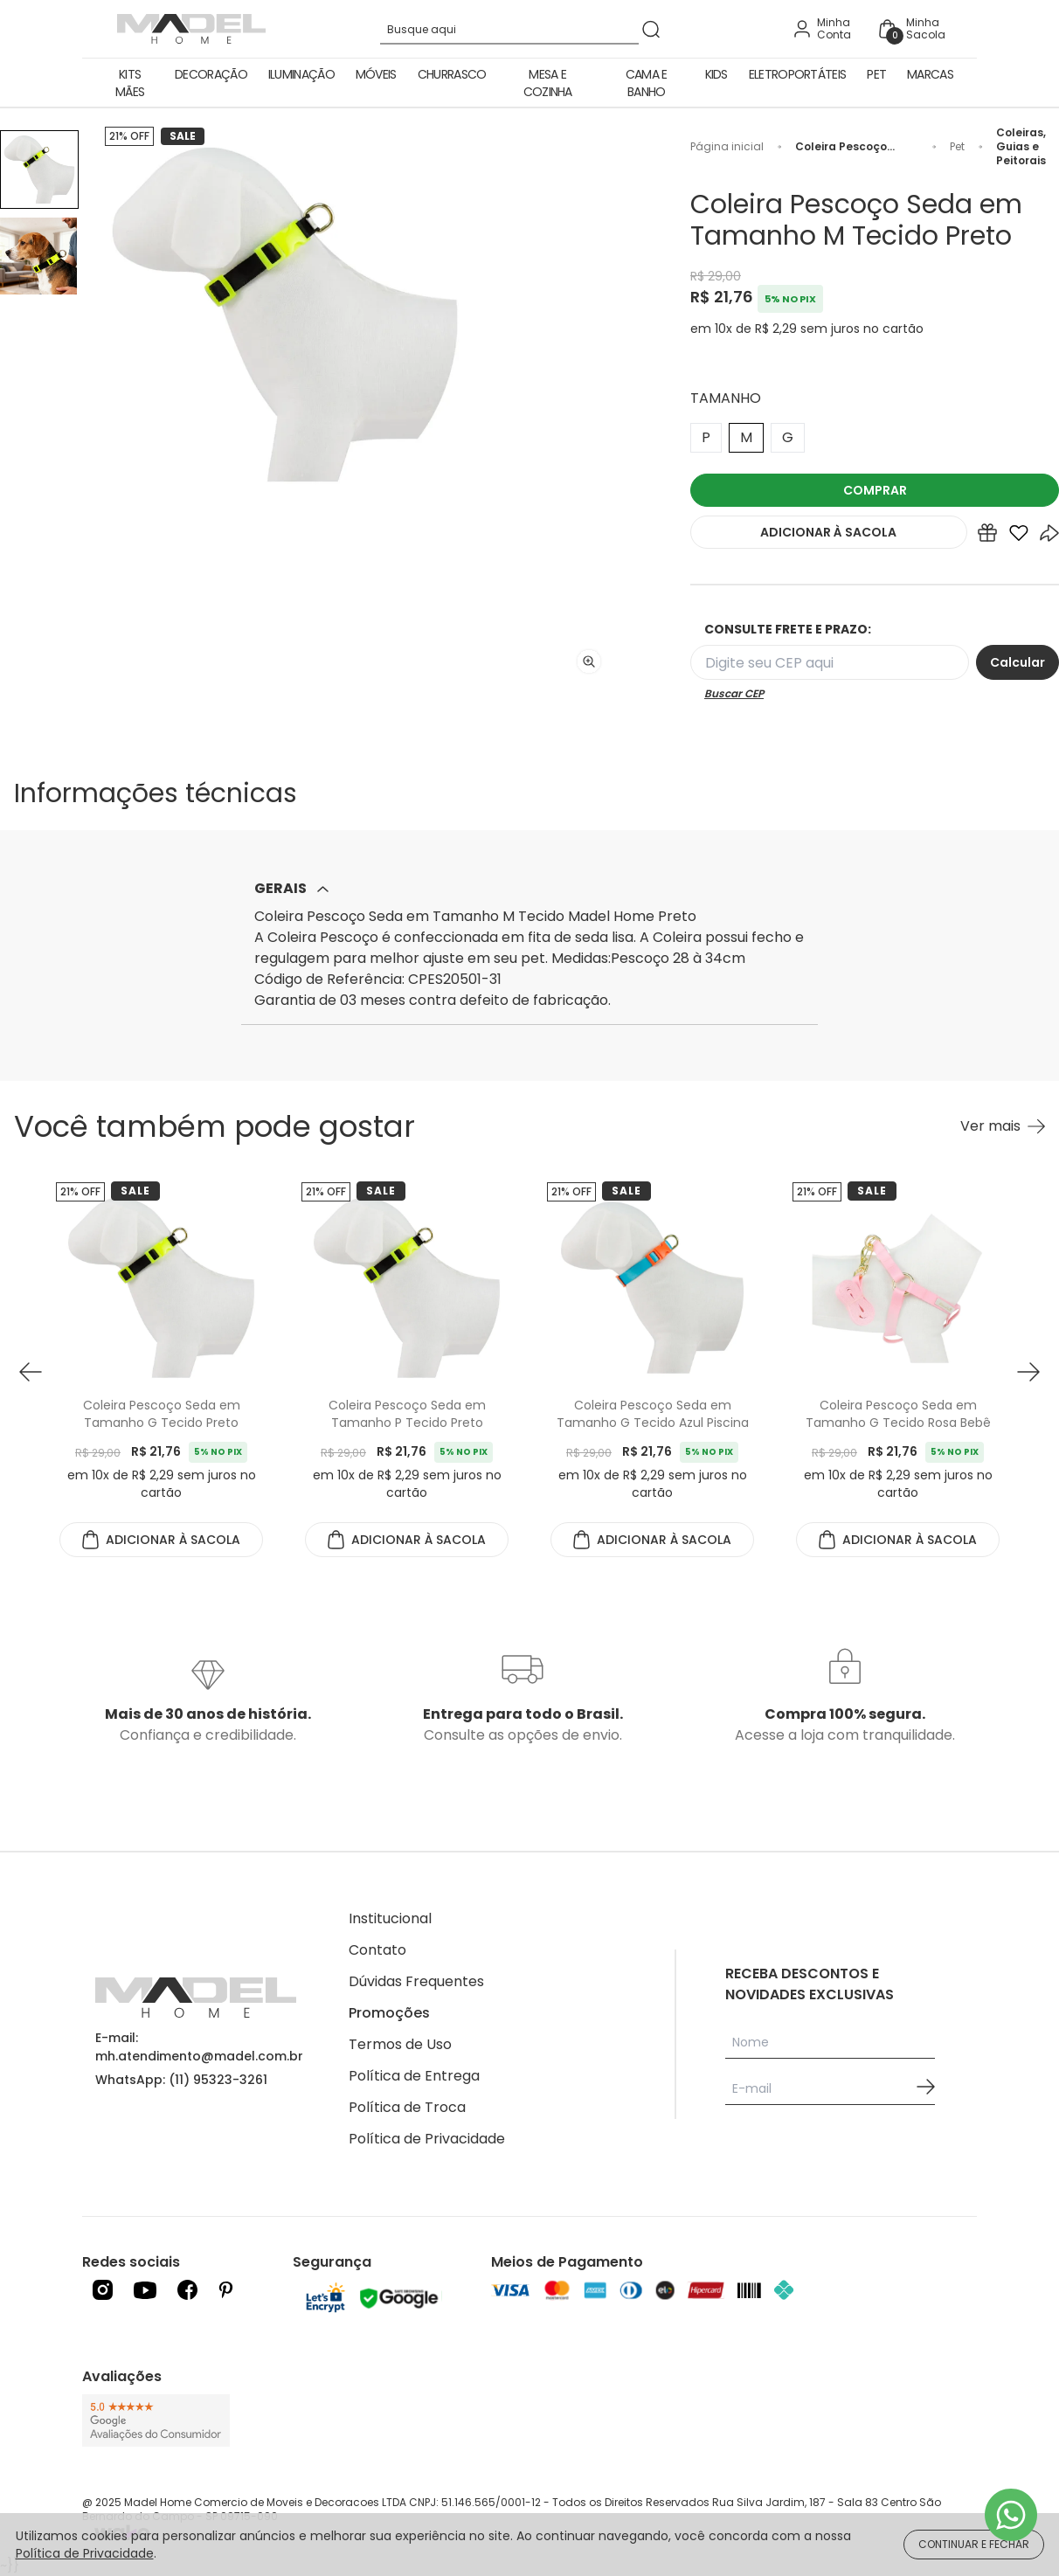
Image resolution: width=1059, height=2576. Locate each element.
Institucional (390, 1918)
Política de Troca (407, 2107)
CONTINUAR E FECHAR (973, 2544)
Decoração (211, 74)
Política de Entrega (414, 2076)
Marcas (930, 74)
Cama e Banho (647, 83)
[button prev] (30, 1371)
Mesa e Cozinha (547, 83)
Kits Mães (129, 83)
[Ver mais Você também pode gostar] (1002, 1126)
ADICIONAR (828, 532)
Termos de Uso (400, 2044)
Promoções (389, 2013)
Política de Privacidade (427, 2139)
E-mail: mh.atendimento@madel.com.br (199, 2047)
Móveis (376, 74)
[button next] (1028, 1371)
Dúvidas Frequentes (416, 1981)
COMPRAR (875, 490)
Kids (716, 74)
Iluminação (301, 74)
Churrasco (452, 74)
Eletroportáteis (798, 74)
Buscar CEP (734, 694)
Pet (876, 74)
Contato (377, 1950)
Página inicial (727, 147)
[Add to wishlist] (1018, 536)
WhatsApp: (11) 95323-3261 (181, 2079)
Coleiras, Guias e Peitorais (1021, 147)
